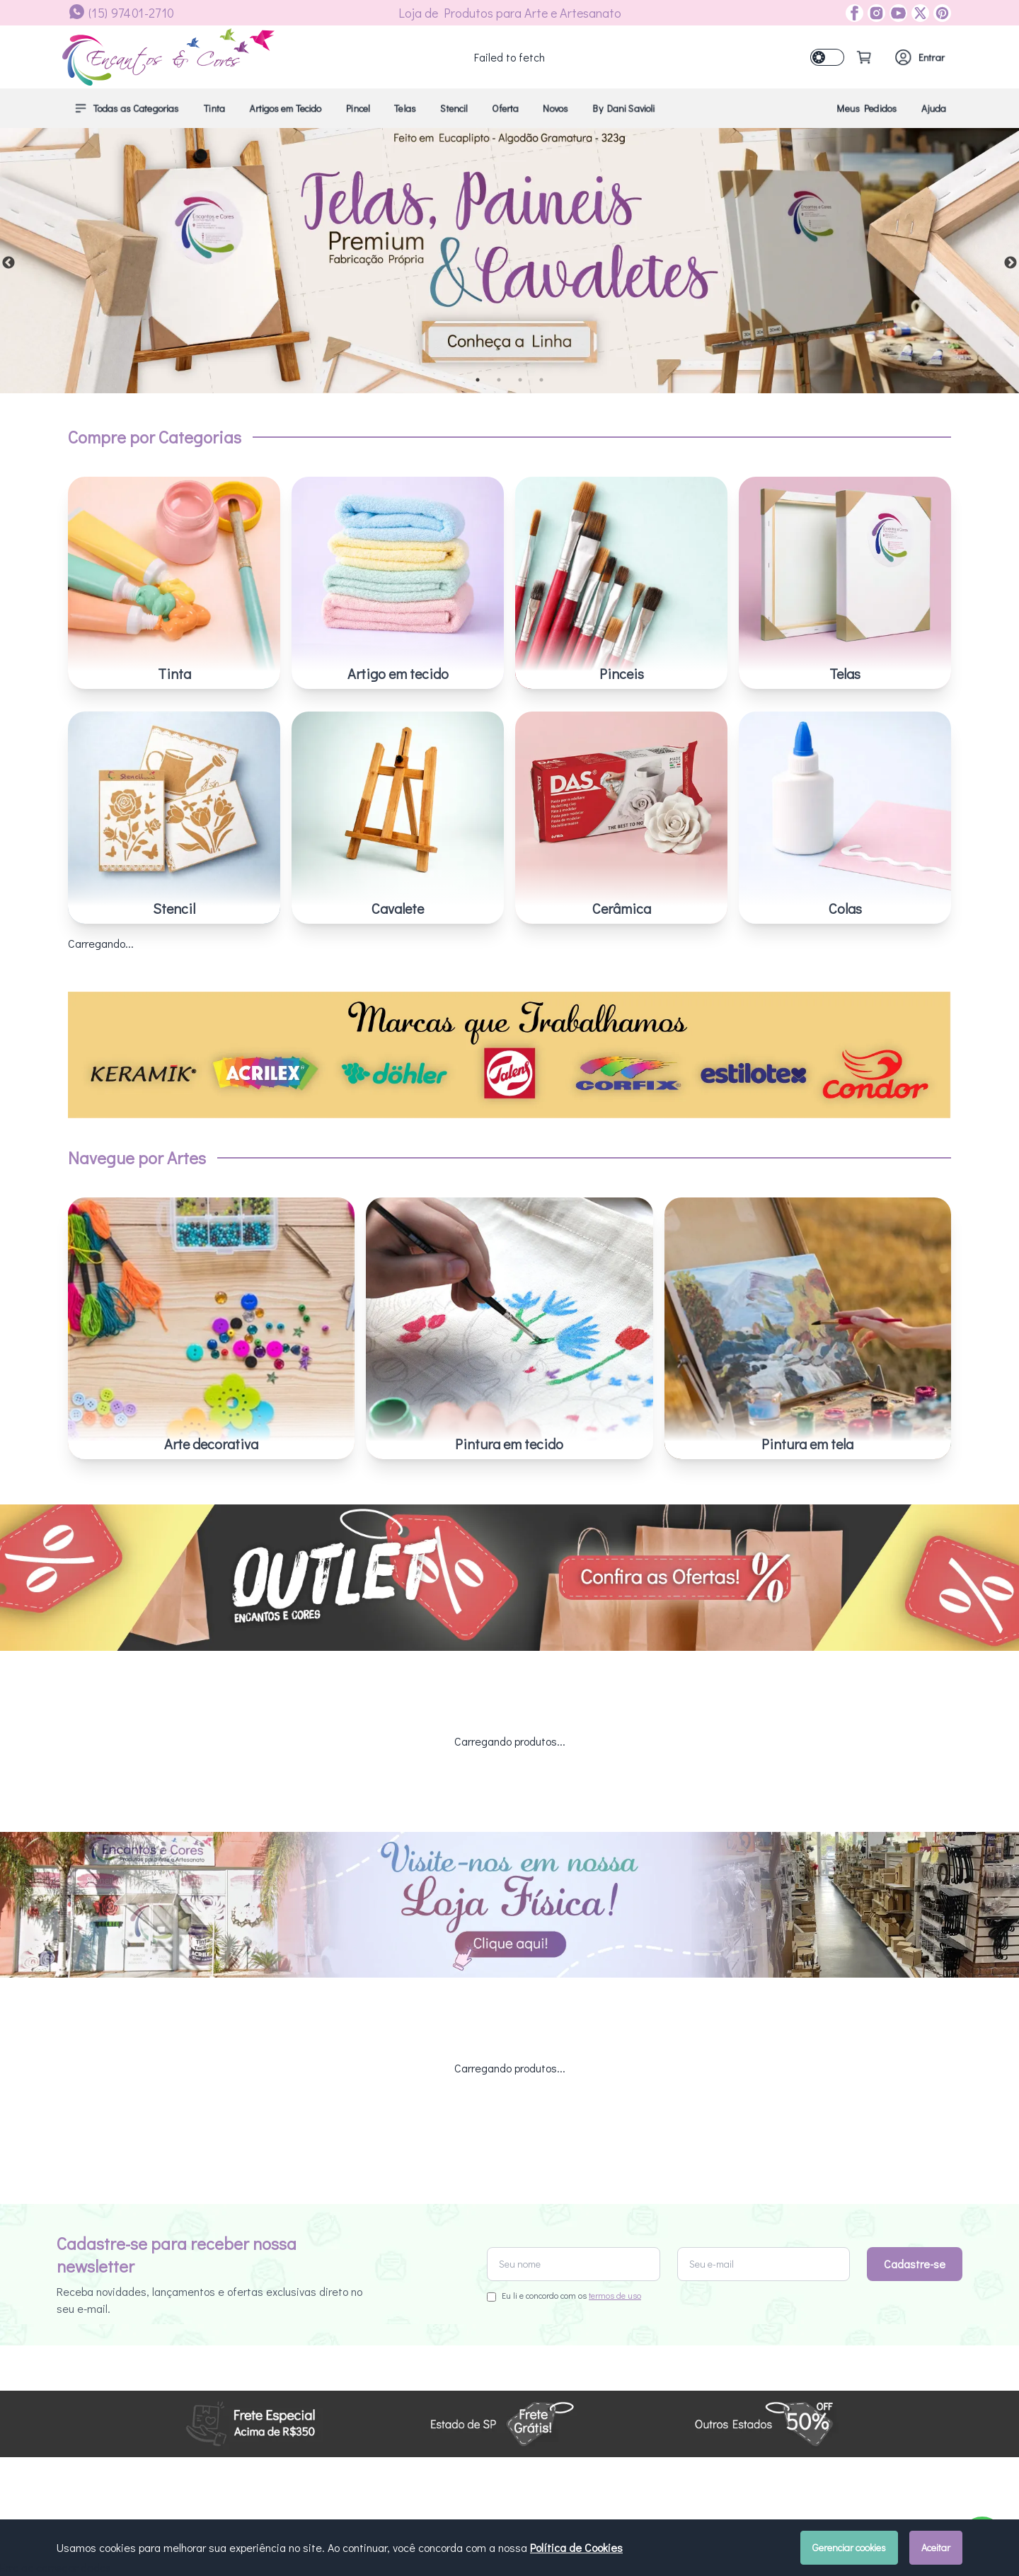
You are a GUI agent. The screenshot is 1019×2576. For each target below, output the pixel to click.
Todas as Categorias (126, 108)
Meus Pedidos (866, 108)
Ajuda (933, 108)
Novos (555, 108)
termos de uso (615, 2001)
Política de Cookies (576, 2547)
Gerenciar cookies (849, 2547)
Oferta (505, 108)
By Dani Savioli (623, 108)
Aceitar (935, 2547)
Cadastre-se (914, 1969)
